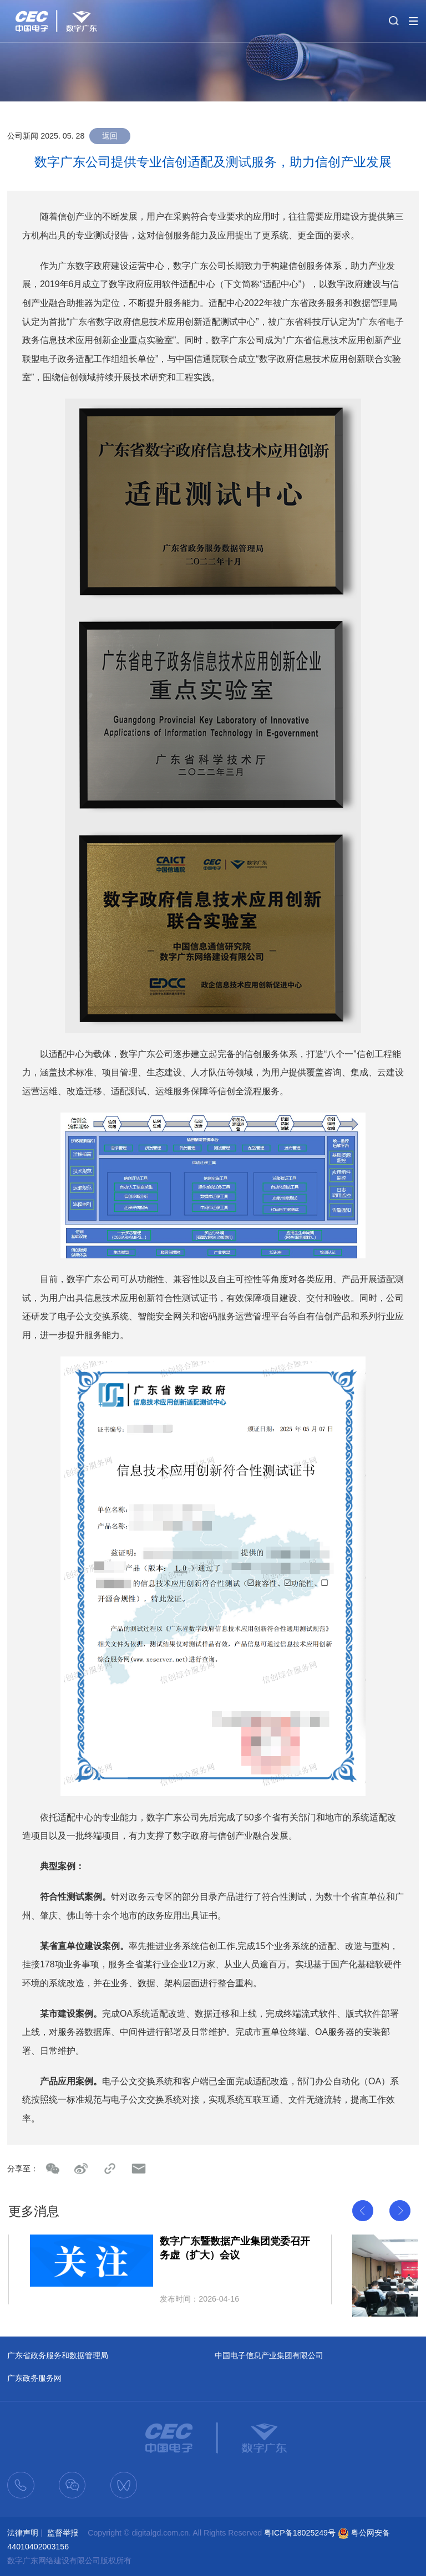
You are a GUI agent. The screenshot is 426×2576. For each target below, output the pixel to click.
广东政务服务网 (34, 2378)
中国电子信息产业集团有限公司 (269, 2355)
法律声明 (22, 2532)
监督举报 (62, 2532)
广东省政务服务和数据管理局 (57, 2355)
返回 (110, 135)
